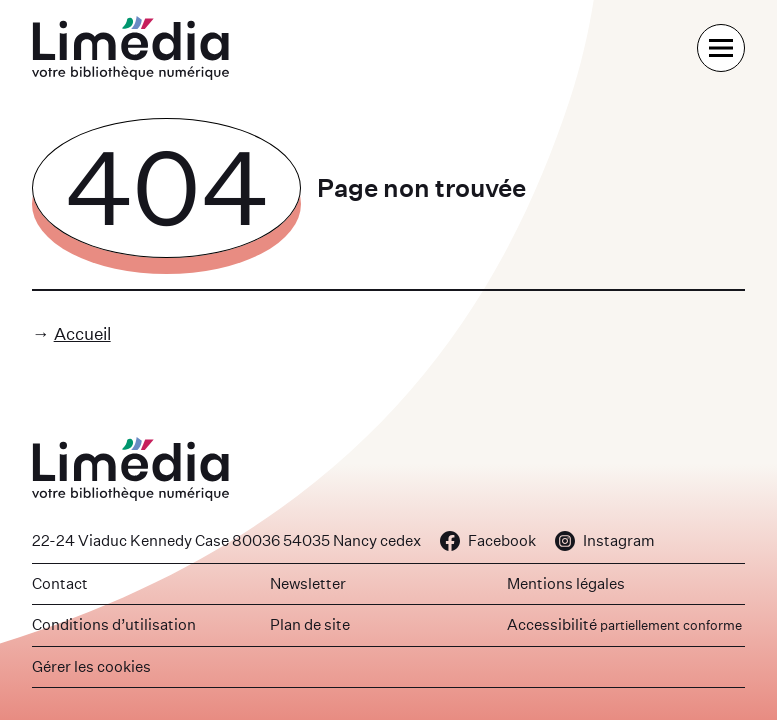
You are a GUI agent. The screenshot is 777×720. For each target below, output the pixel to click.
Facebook (488, 540)
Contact (60, 583)
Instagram (605, 540)
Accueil (82, 333)
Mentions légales (566, 583)
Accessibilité (624, 624)
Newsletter (308, 583)
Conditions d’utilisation (114, 624)
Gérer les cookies (91, 666)
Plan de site (310, 624)
